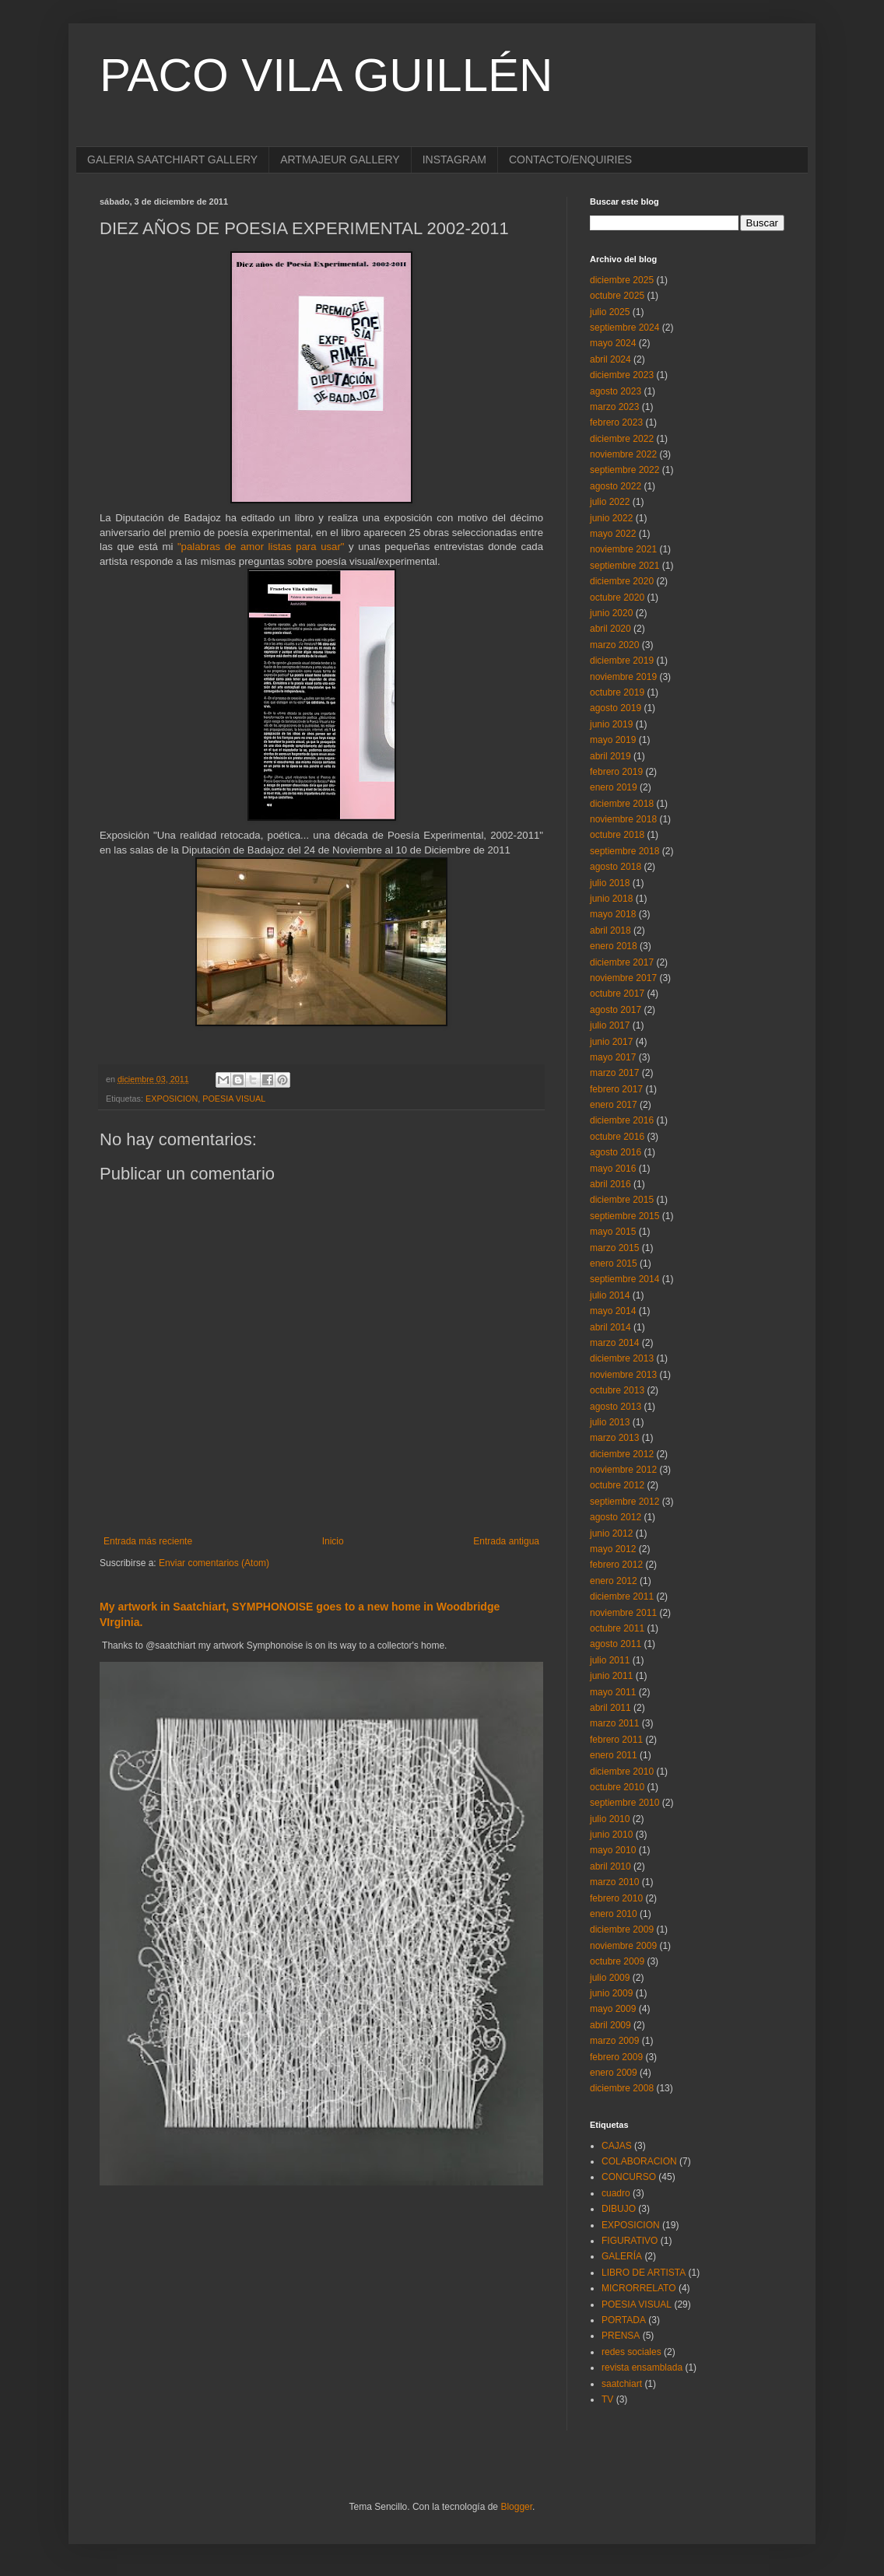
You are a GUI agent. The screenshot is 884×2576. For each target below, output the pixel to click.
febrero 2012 (616, 1564)
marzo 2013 (614, 1437)
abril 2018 (610, 930)
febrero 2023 (616, 422)
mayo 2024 (613, 343)
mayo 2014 (613, 1311)
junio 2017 (611, 1041)
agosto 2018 (615, 866)
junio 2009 (611, 1993)
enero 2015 (613, 1263)
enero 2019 (613, 787)
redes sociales (631, 2351)
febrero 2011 (616, 1739)
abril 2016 (610, 1184)
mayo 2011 (613, 1692)
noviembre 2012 (623, 1469)
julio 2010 (610, 1819)
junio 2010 (611, 1834)
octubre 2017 (617, 993)
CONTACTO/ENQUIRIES (570, 159)
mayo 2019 (613, 739)
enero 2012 (613, 1580)
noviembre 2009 (623, 1945)
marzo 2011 (614, 1723)
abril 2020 (610, 628)
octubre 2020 (617, 597)
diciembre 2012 (622, 1454)
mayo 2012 (613, 1549)
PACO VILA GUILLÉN (326, 75)
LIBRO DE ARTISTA (644, 2272)
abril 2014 (610, 1327)
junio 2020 (611, 613)
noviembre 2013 (623, 1374)
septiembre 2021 (624, 565)
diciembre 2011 (622, 1596)
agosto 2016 (615, 1152)
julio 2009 (610, 1977)
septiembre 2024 (624, 327)
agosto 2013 (615, 1406)
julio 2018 (610, 883)
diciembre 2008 (622, 2088)
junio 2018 (611, 898)
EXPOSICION (172, 1098)
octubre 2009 (617, 1961)
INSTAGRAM (454, 159)
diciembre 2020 (622, 581)
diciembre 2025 (622, 280)
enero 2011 (613, 1755)
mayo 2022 (613, 533)
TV (607, 2399)
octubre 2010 (617, 1787)
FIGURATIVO (630, 2240)
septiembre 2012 (624, 1501)
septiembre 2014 (624, 1279)
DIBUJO (619, 2208)
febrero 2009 (616, 2057)
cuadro (616, 2193)
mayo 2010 (613, 1850)
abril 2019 (610, 756)
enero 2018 (613, 946)
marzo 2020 (614, 645)
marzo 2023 (614, 406)
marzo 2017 (614, 1072)
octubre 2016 (617, 1136)
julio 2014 (610, 1295)
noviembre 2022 (623, 454)
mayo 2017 (613, 1057)
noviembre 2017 (623, 978)
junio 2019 (611, 724)
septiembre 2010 (624, 1802)
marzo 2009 (614, 2040)
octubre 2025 (617, 295)
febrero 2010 (616, 1898)
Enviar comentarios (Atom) (214, 1563)
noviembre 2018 (623, 819)
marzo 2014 (614, 1342)
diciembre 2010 (622, 1771)
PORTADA (624, 2320)
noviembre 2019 (623, 676)
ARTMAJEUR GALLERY (340, 159)
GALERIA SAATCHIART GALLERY (172, 159)
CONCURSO (629, 2176)
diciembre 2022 (622, 438)
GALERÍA (622, 2256)
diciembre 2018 (622, 803)
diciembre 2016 (622, 1120)
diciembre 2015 (622, 1199)
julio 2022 (610, 501)
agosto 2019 (615, 708)
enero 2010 (613, 1913)
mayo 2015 (613, 1231)
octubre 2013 (617, 1390)
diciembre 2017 (622, 962)
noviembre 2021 (623, 549)
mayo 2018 (613, 914)
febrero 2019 (616, 771)
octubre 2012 (617, 1485)
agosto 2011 (615, 1643)
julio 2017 (610, 1025)
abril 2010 (610, 1866)
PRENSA (621, 2335)
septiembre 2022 (624, 469)
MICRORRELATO (639, 2288)
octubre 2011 (617, 1628)
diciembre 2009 (622, 1929)
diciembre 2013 (622, 1358)
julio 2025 (610, 312)
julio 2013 (610, 1422)
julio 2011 (610, 1660)
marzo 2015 (614, 1247)
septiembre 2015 (624, 1216)
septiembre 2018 (624, 851)
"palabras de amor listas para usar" (261, 546)
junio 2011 (611, 1675)
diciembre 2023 (622, 375)
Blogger (516, 2506)
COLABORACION (639, 2161)
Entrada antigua (506, 1541)
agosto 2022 (615, 486)
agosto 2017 (615, 1009)
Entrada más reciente (147, 1541)
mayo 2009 (613, 2008)
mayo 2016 (613, 1168)
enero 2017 (613, 1104)
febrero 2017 (616, 1089)
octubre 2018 (617, 834)
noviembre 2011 (623, 1612)
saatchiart (622, 2383)
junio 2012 (611, 1533)
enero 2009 (613, 2072)
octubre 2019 (617, 692)
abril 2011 (610, 1707)
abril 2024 (610, 359)
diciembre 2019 (622, 660)
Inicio (333, 1541)
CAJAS (617, 2145)
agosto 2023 (615, 391)
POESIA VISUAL (233, 1098)
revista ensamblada (642, 2367)
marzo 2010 (614, 1882)
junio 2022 (611, 518)
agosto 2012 (615, 1517)
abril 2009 (610, 2025)
